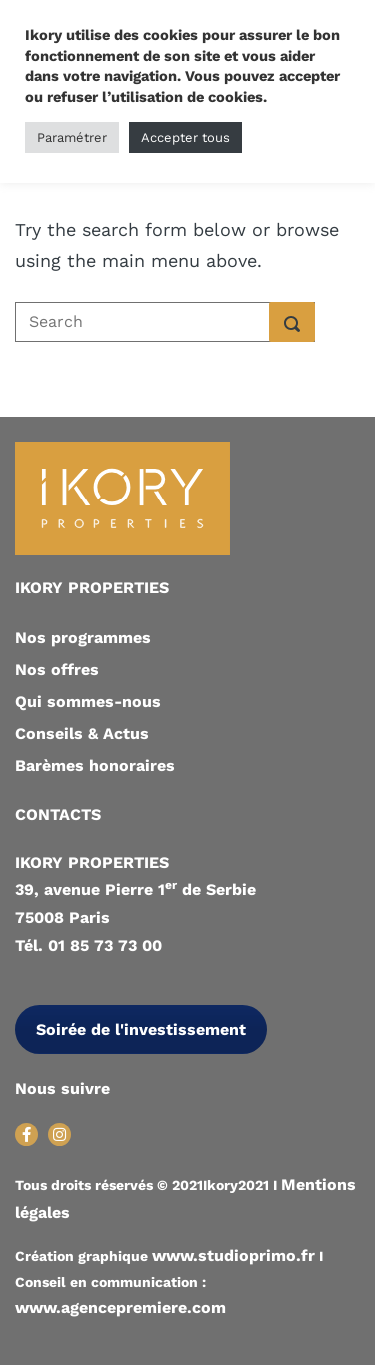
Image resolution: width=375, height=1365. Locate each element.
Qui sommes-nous (88, 701)
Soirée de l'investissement (141, 1029)
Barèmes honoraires (95, 765)
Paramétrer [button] (72, 137)
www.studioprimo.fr (233, 1255)
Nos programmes (83, 637)
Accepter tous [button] (185, 137)
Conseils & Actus (82, 733)
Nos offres (57, 669)
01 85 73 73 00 (105, 945)
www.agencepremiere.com (120, 1307)
